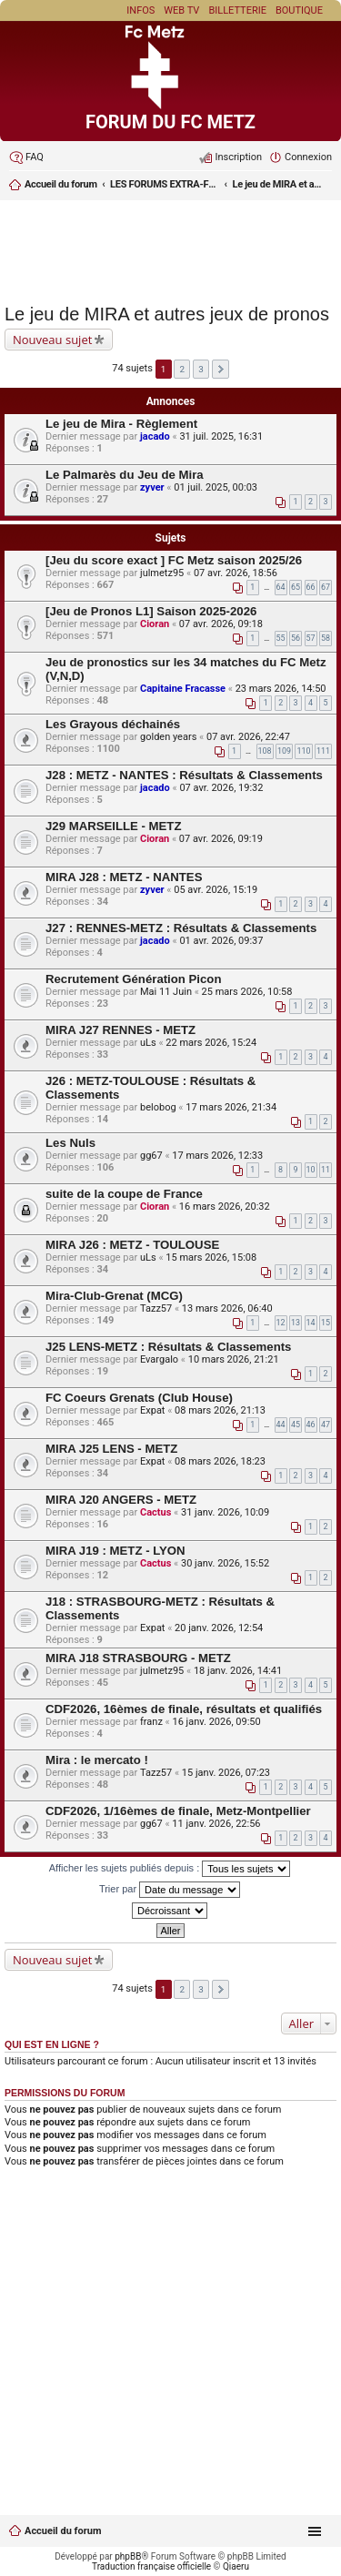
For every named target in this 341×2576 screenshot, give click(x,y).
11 (325, 1169)
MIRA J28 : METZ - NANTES (123, 877)
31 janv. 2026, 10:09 (225, 1512)
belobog (158, 1107)
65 (295, 587)
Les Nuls (70, 1143)
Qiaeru (236, 2566)
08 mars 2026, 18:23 (220, 1461)
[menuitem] (26, 157)
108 (265, 751)
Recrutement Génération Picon (133, 979)
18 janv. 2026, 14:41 (238, 1671)
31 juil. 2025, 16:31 (221, 436)
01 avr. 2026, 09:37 (221, 941)
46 (311, 1424)
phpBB (128, 2556)
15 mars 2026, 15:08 (210, 1257)
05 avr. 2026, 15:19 (215, 890)
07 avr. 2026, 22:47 (248, 737)
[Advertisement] (170, 249)
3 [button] (201, 369)
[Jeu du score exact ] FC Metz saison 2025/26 (173, 560)
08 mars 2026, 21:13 (220, 1410)
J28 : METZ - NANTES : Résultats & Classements (184, 775)
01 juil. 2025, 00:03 (215, 487)
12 (281, 1322)
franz (151, 1722)
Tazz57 (156, 1308)
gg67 (151, 1155)
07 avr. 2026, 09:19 (221, 839)
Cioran (154, 624)
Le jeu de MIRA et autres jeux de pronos (278, 184)
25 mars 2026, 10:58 (247, 992)
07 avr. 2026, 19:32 (221, 788)
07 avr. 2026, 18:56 (235, 573)
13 (295, 1322)
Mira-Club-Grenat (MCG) (114, 1296)
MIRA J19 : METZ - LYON (115, 1550)
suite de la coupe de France (124, 1194)
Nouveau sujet (52, 339)
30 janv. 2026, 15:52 (225, 1563)
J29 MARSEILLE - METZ (113, 826)
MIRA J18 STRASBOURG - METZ (138, 1658)
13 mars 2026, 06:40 (227, 1308)
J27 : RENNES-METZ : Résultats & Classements (180, 928)
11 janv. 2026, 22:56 (216, 1824)
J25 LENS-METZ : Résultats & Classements (168, 1347)
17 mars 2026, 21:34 (231, 1107)
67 (325, 587)
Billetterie (237, 10)
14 (311, 1322)
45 (295, 1424)
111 (323, 751)
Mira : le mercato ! (96, 1760)
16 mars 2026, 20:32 (224, 1206)
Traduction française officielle (151, 2566)
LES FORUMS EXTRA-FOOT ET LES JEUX (164, 184)
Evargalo (159, 1359)
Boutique (299, 10)
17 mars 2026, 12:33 (217, 1155)
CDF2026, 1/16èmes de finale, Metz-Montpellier (178, 1811)
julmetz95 (162, 573)
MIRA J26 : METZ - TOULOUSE (132, 1245)
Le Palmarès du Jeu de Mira (124, 475)
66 (311, 587)
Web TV (181, 10)
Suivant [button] (220, 369)
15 (325, 1322)
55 (281, 638)
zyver (152, 487)
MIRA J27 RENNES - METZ (120, 1030)
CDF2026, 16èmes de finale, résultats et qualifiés (183, 1709)
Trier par (169, 1889)
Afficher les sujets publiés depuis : (170, 1869)
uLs (148, 1043)
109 (284, 751)
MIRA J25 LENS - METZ (111, 1448)
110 (303, 751)
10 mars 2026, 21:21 (233, 1359)
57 (311, 638)
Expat (152, 1410)
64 (281, 587)
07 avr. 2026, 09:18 (221, 624)
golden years (168, 737)
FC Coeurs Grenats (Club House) (139, 1398)
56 (295, 638)
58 (325, 638)
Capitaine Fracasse (183, 689)
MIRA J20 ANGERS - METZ (120, 1499)
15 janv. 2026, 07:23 (226, 1773)
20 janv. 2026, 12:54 (219, 1628)
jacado (155, 436)
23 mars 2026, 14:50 (281, 689)
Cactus (155, 1512)
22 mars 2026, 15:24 (210, 1043)
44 (281, 1424)
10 (311, 1169)
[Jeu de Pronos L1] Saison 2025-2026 (150, 611)
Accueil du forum (63, 2531)
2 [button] (183, 369)
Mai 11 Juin (166, 992)
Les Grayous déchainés (112, 724)
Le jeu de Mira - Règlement (121, 424)
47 (325, 1424)
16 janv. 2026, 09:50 (216, 1722)
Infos (140, 10)
